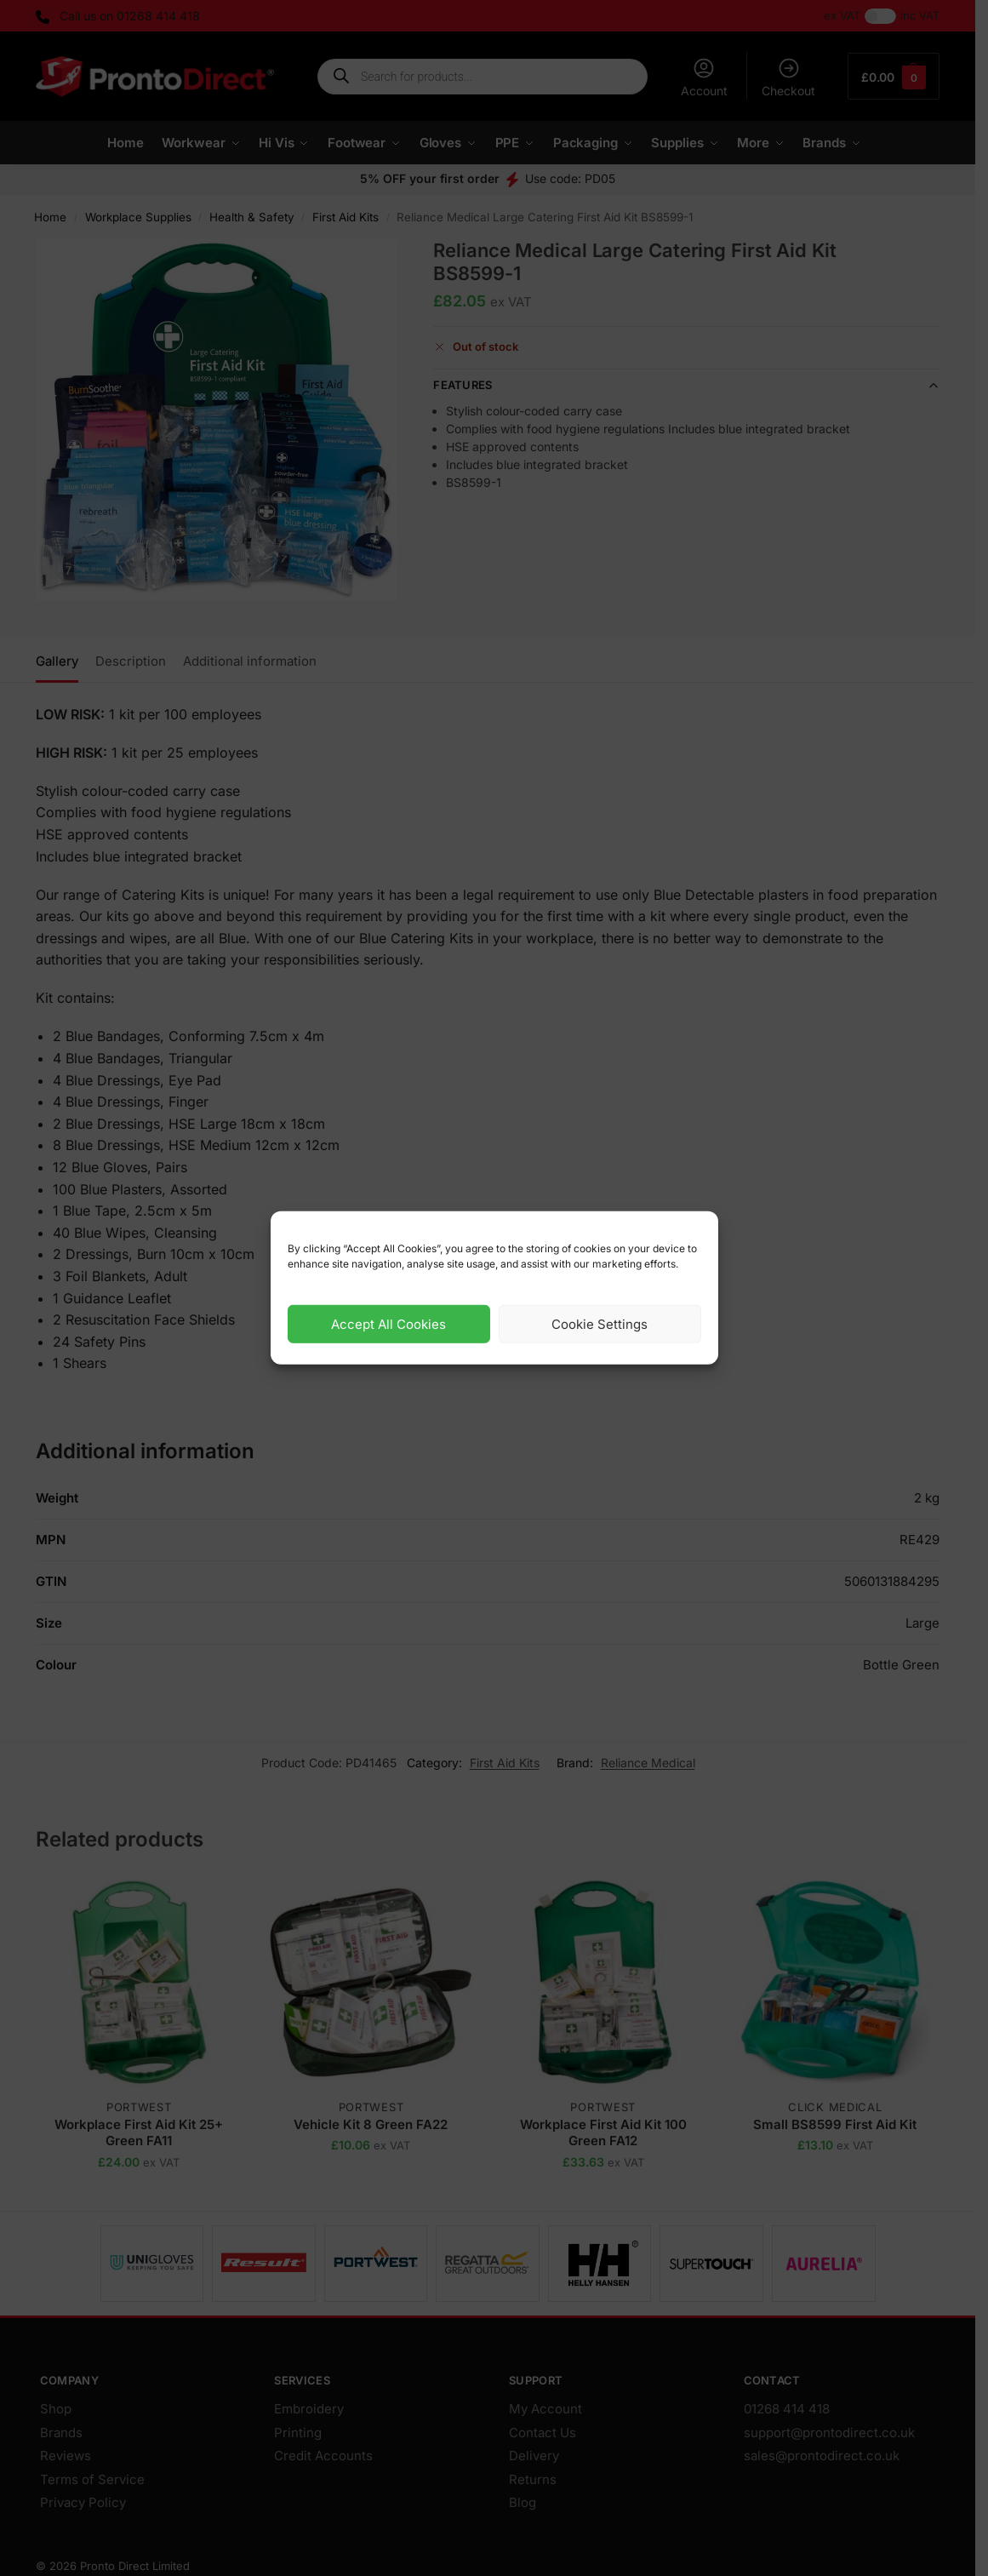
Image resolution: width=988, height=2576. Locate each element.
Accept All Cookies (388, 1324)
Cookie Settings (599, 1324)
